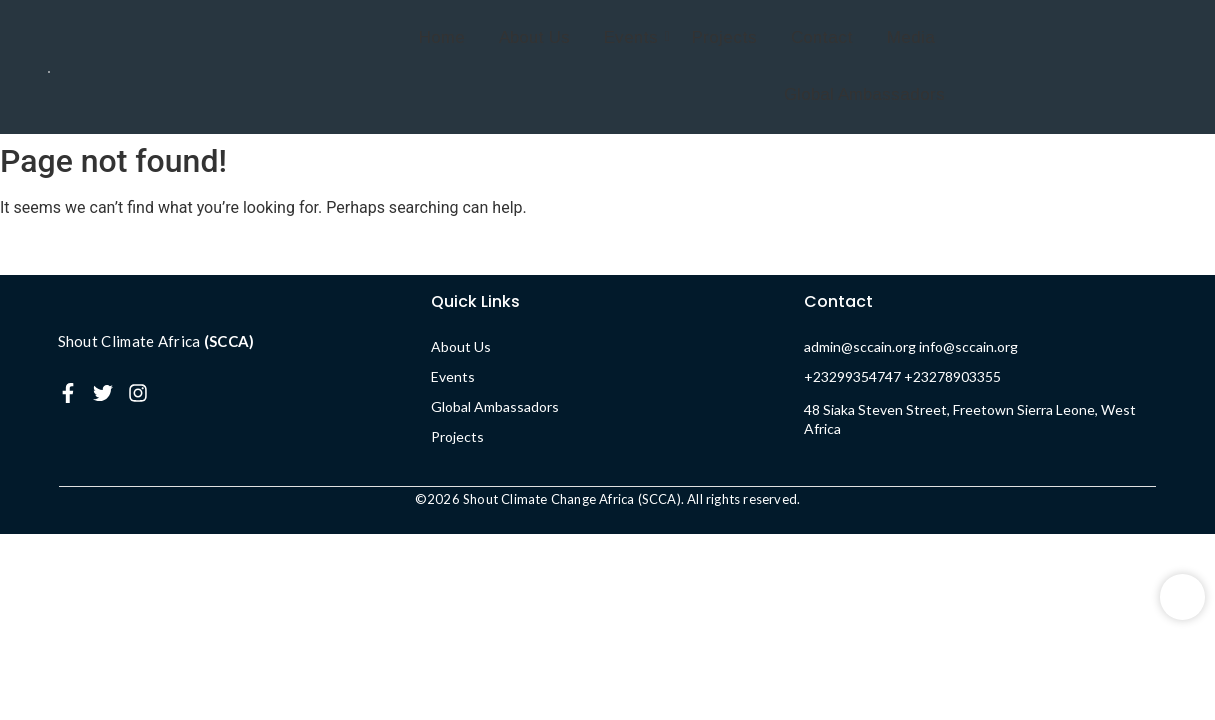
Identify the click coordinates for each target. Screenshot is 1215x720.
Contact (822, 37)
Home (442, 37)
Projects (724, 37)
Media (911, 37)
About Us (534, 37)
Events (634, 37)
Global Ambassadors (864, 94)
